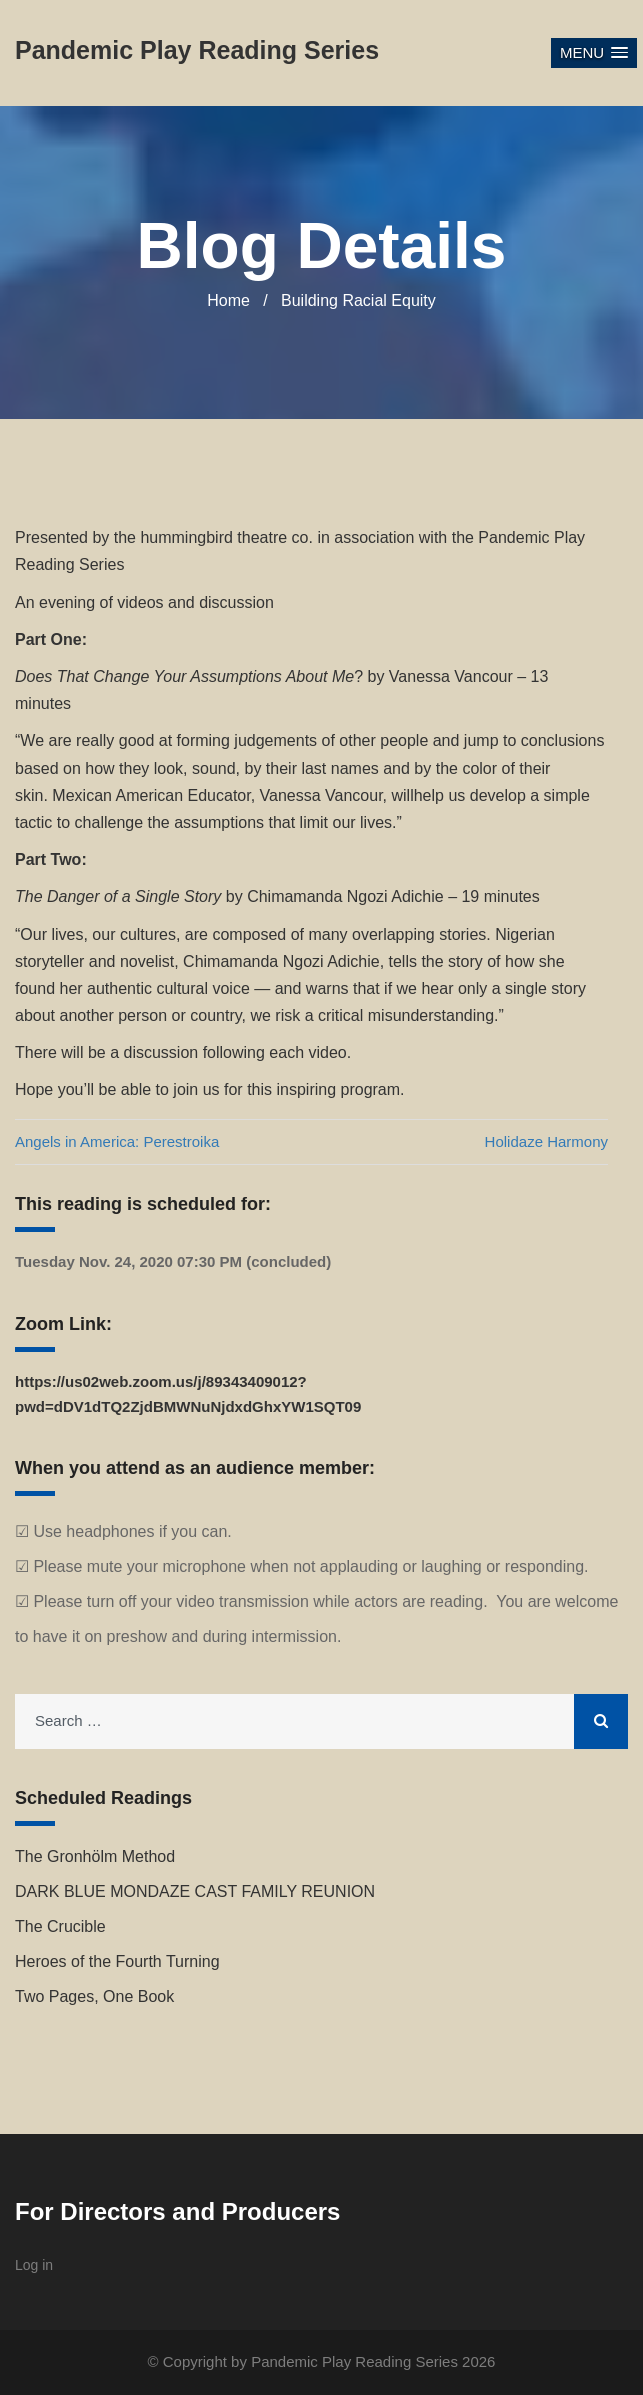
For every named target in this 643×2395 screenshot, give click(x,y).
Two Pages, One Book (94, 1996)
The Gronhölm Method (95, 1856)
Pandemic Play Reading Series (354, 2361)
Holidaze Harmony (546, 1141)
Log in (34, 2265)
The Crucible (60, 1926)
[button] (594, 53)
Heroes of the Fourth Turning (117, 1961)
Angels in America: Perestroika (117, 1141)
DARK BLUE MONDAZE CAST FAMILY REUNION (195, 1891)
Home (228, 300)
